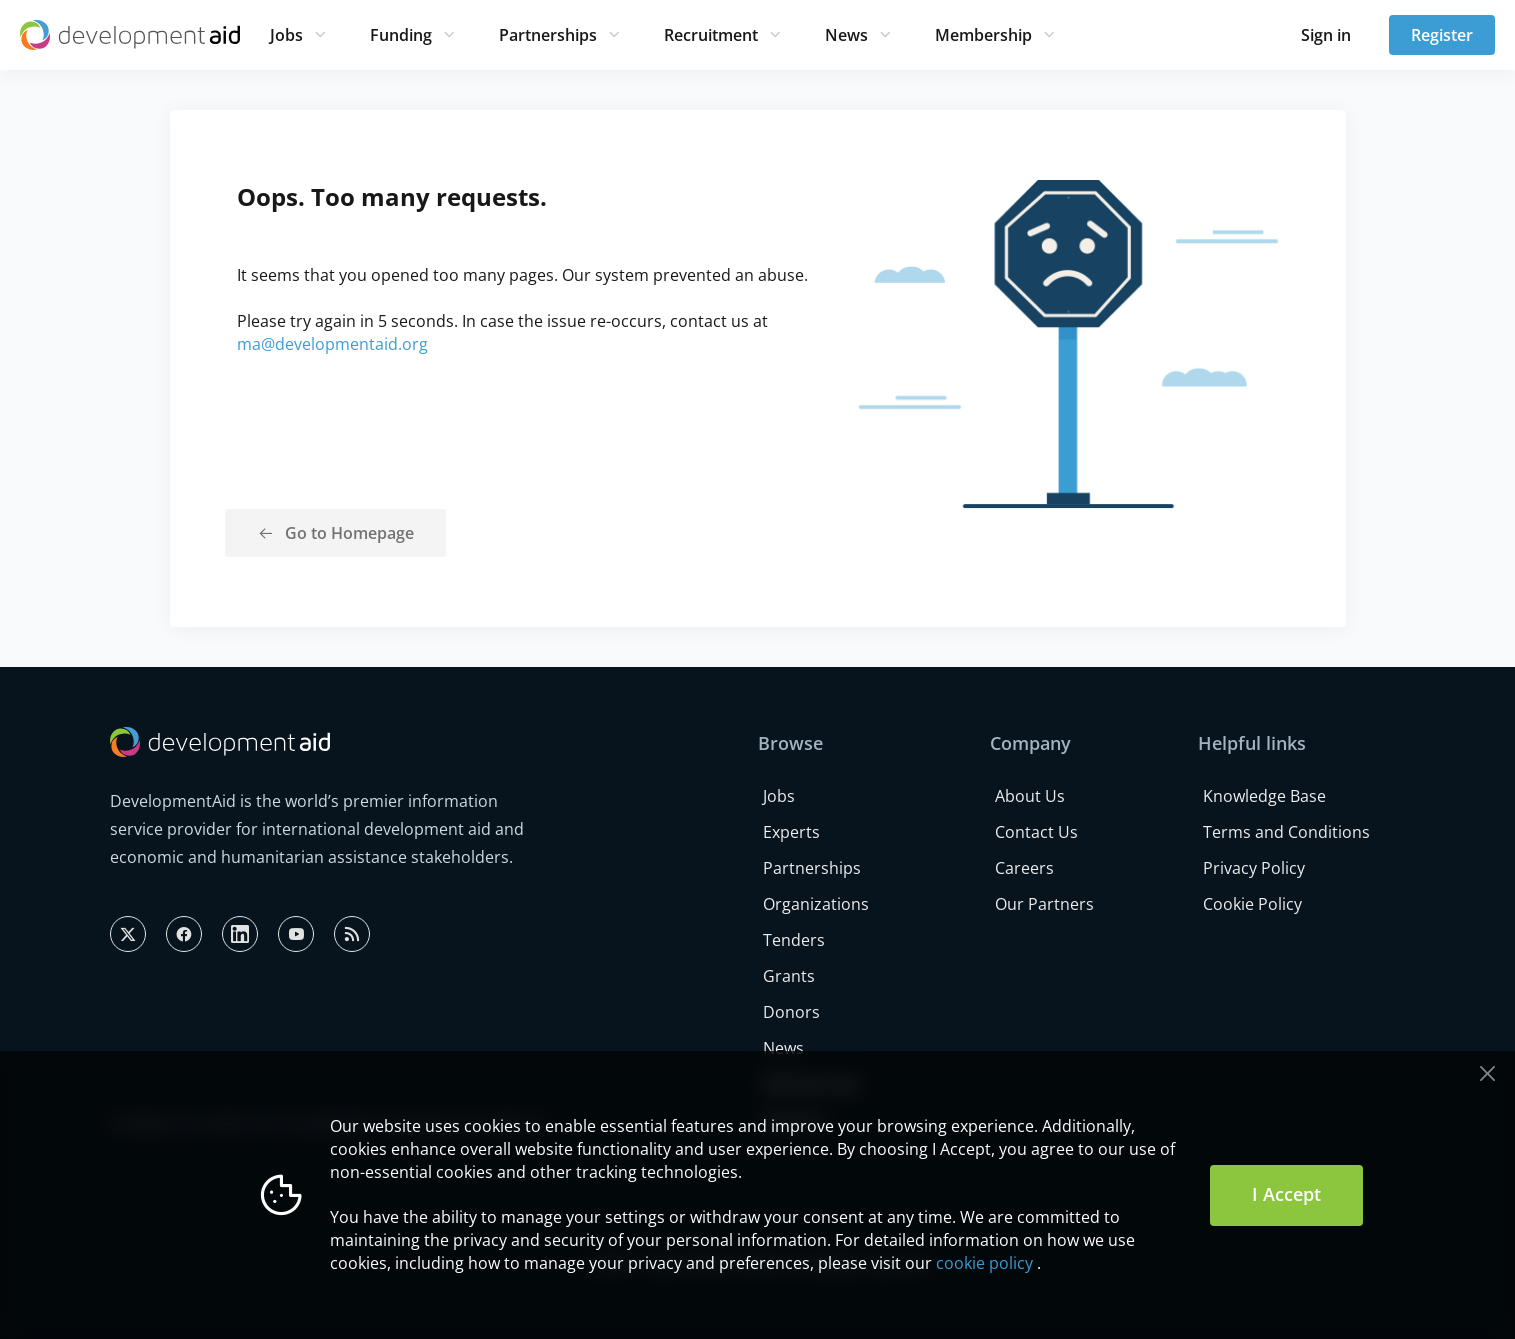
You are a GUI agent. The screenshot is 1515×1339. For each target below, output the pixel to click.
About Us (1030, 796)
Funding (401, 35)
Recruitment (711, 35)
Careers (1024, 868)
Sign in (1326, 35)
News (846, 35)
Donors (791, 1012)
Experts (791, 832)
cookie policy (984, 1263)
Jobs (286, 35)
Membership (983, 35)
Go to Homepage (349, 533)
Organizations (816, 904)
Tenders (794, 940)
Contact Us (1036, 832)
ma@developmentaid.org (332, 344)
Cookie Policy (1252, 904)
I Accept (1286, 1194)
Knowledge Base (1264, 796)
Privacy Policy (1254, 868)
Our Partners (1044, 904)
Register (1442, 35)
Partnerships (548, 35)
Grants (789, 976)
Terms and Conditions (1286, 832)
